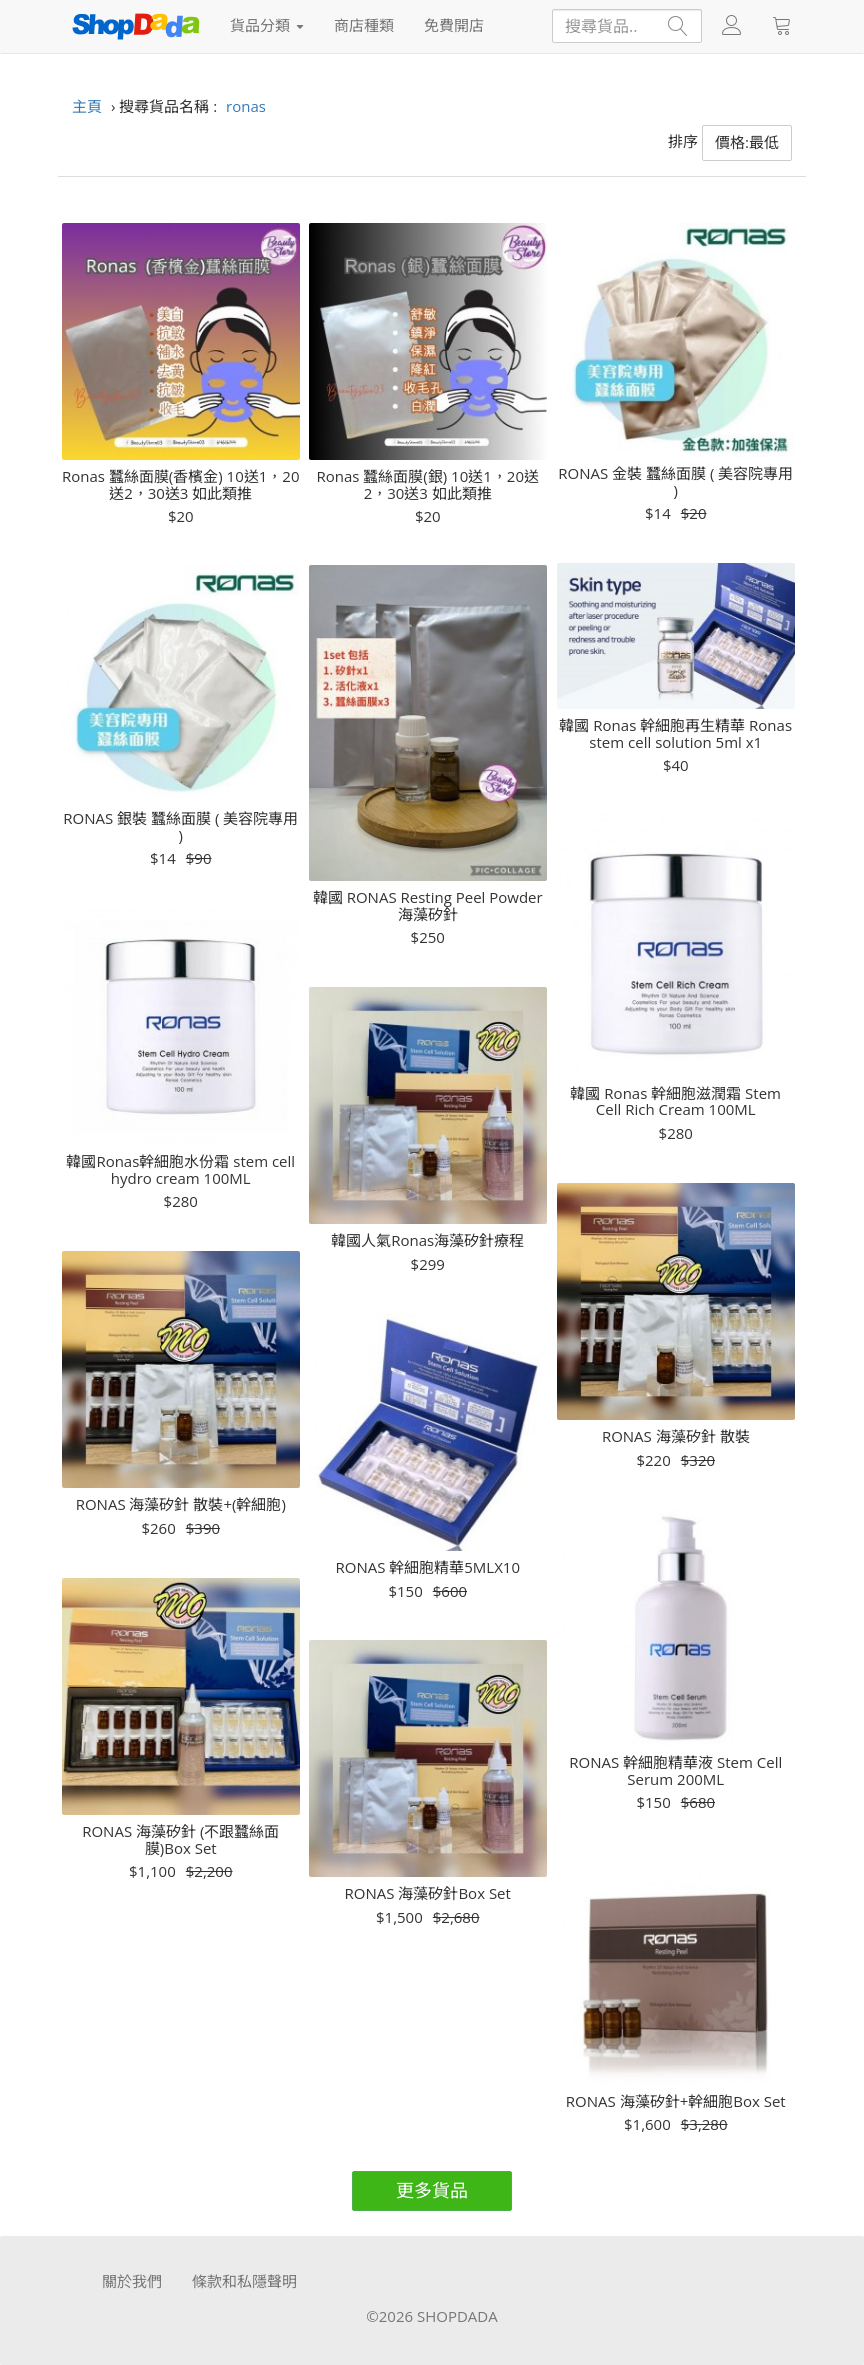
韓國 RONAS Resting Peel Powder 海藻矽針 (428, 905)
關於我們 (132, 2281)
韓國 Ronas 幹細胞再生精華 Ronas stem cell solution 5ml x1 (675, 733)
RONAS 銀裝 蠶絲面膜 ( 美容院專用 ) (180, 826)
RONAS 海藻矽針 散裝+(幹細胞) (181, 1504)
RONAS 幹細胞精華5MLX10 (427, 1567)
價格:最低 (747, 142)
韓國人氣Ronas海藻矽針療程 (427, 1240)
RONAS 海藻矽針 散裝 (676, 1436)
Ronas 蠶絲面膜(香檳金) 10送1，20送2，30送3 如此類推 (181, 484)
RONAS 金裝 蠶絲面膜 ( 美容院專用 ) (675, 481)
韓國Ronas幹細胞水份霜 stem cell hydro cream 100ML (180, 1169)
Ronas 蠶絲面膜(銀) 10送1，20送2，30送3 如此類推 (428, 484)
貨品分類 (267, 25)
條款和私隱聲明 (244, 2281)
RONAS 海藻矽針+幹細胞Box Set (676, 2101)
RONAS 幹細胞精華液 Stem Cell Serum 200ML (675, 1770)
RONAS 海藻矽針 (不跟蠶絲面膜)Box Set (180, 1839)
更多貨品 (432, 2190)
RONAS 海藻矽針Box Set (428, 1893)
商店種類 (364, 25)
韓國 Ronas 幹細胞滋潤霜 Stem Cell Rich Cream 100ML (675, 1101)
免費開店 (454, 25)
